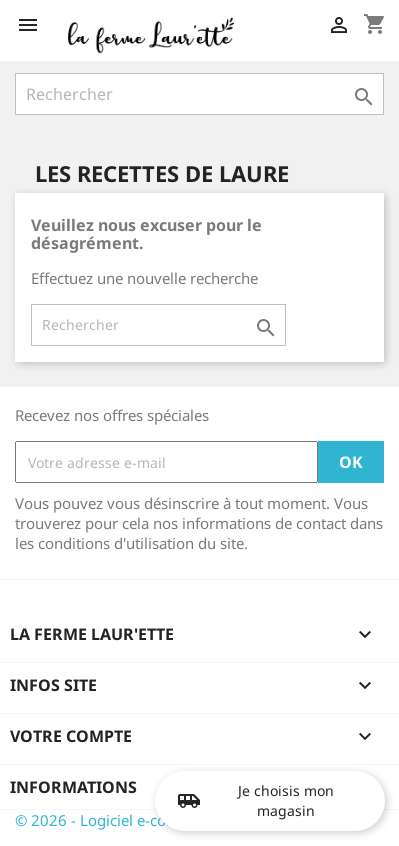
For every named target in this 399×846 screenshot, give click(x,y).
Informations (73, 787)
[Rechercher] (199, 94)
